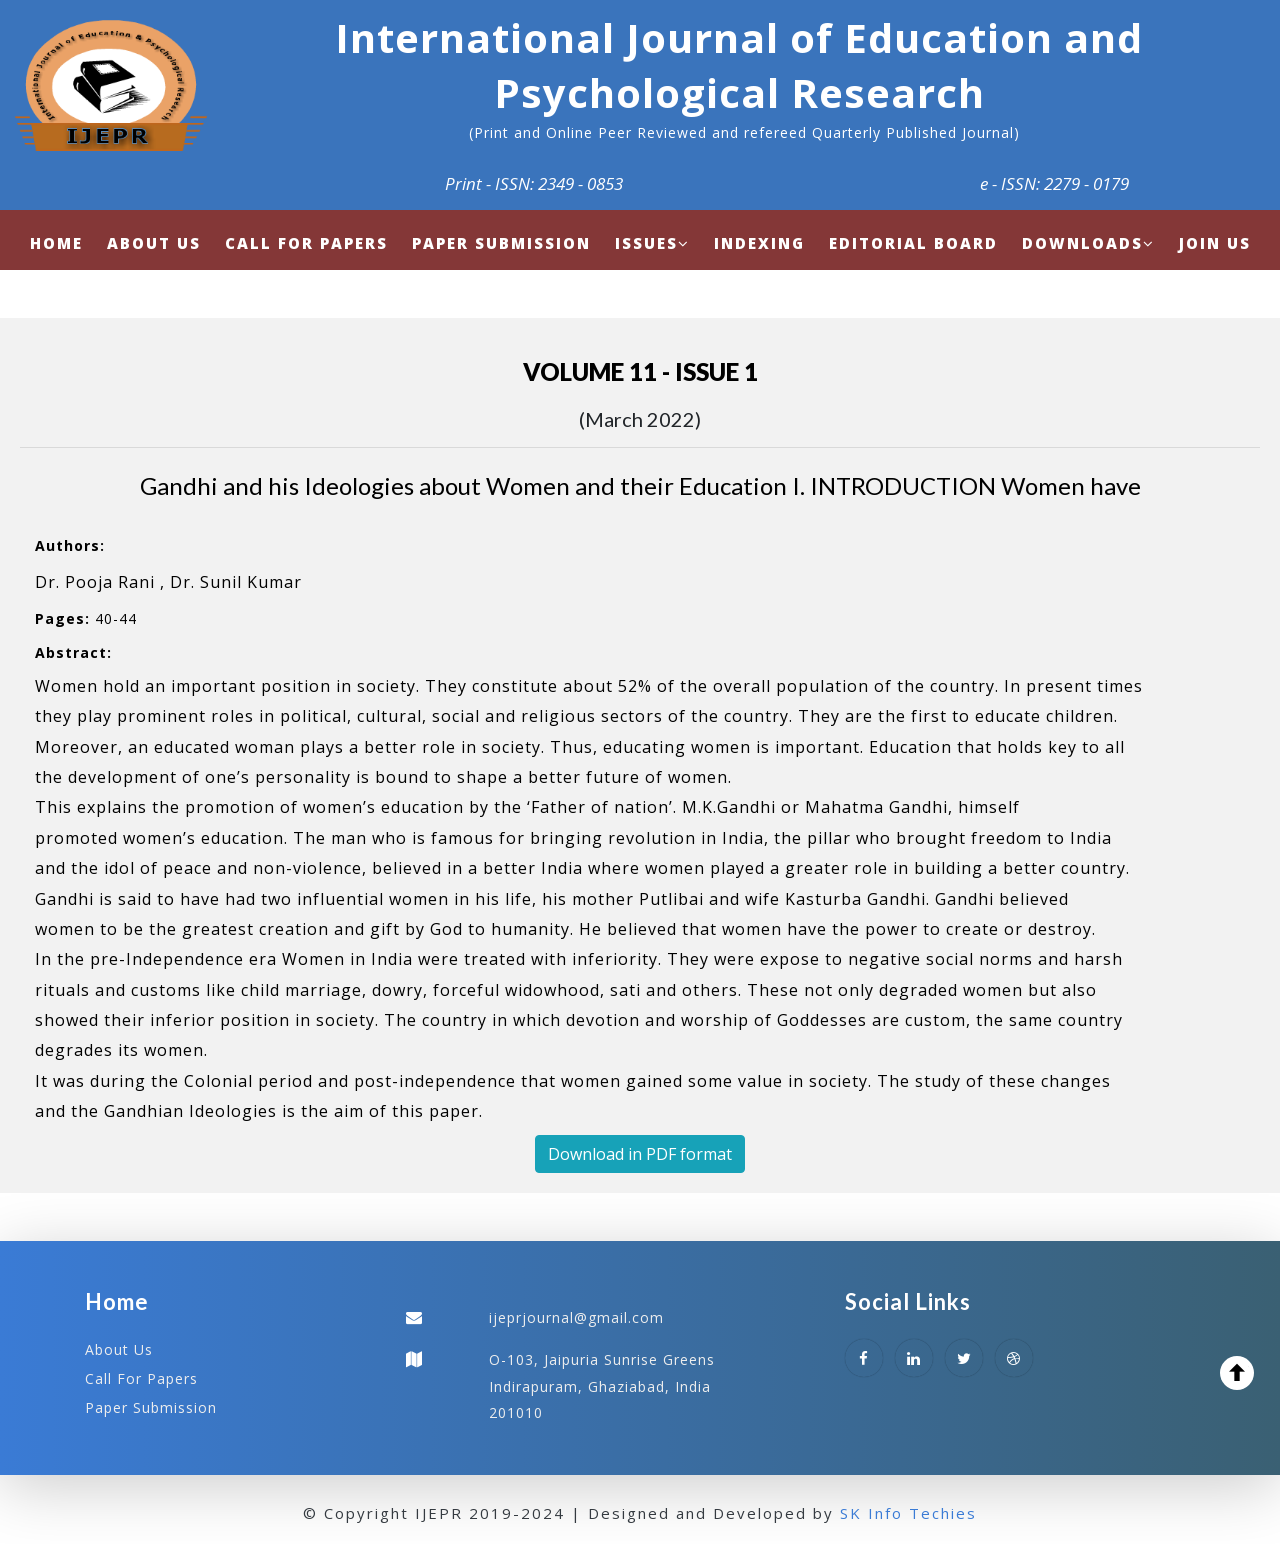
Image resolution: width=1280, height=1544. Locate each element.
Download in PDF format (640, 1154)
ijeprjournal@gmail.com (576, 1317)
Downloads (1088, 243)
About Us (119, 1349)
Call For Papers (141, 1378)
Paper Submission (151, 1407)
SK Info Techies (908, 1513)
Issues (652, 243)
